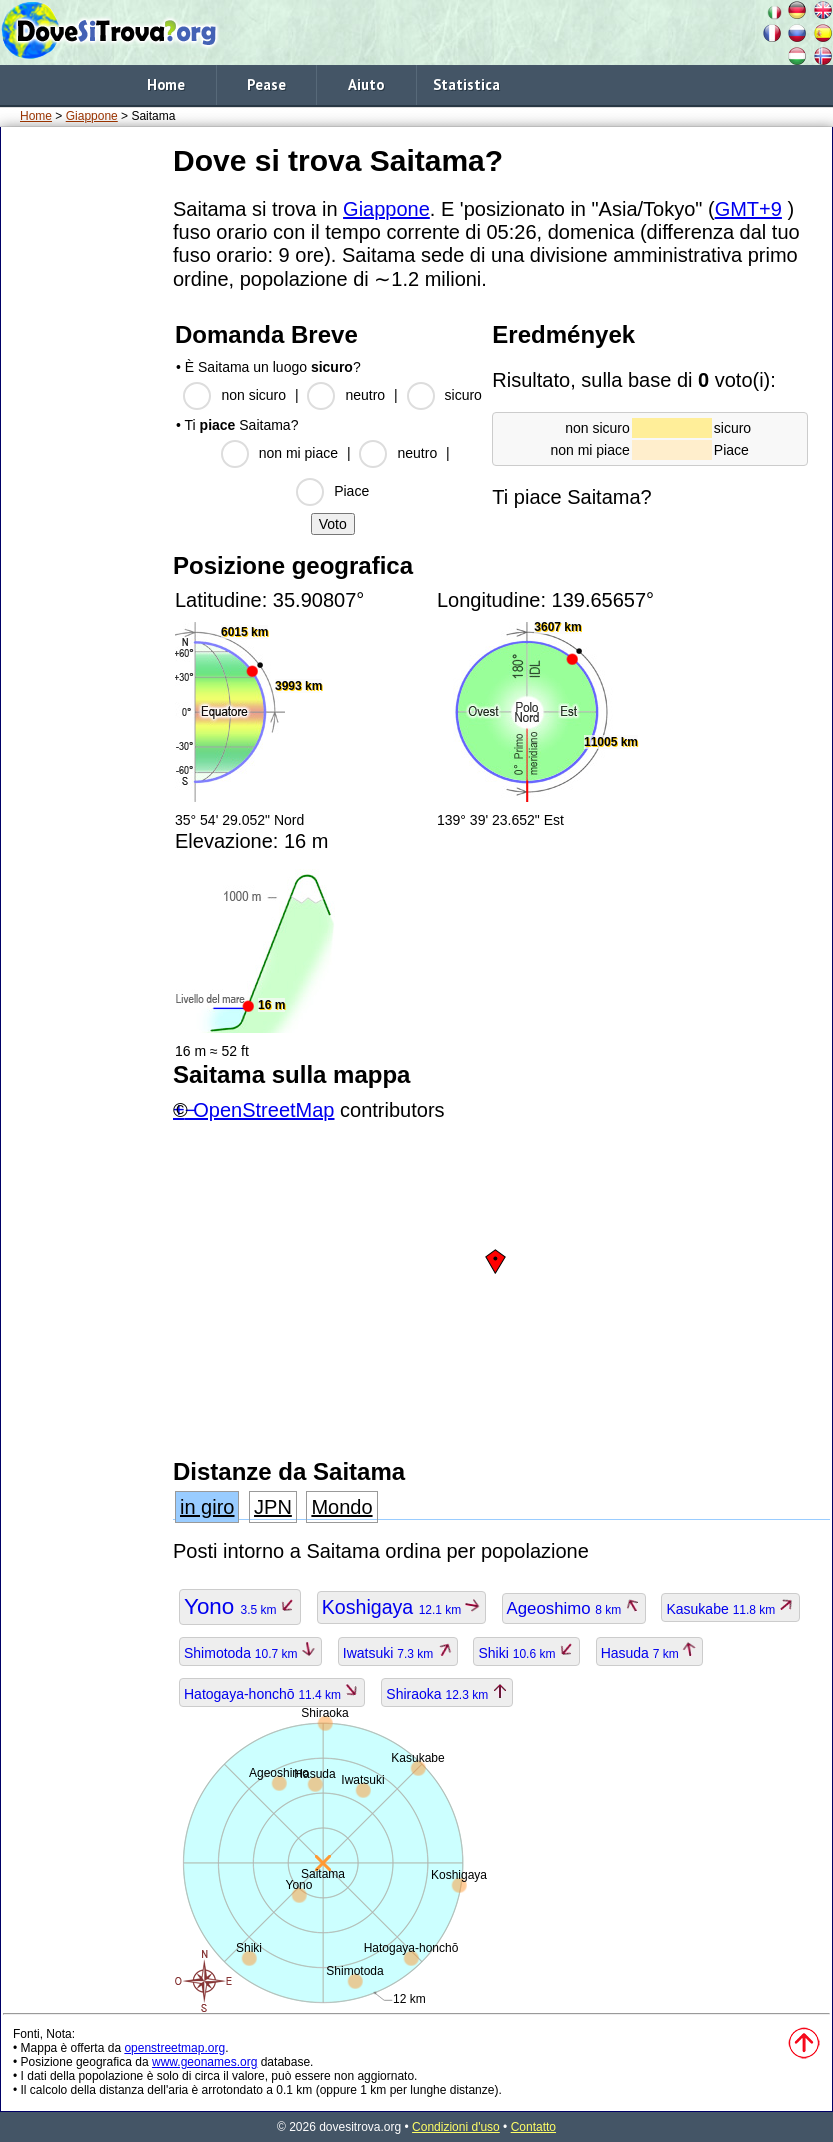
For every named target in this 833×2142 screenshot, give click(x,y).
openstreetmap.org (174, 2048)
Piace (351, 491)
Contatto (533, 2127)
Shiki (526, 1653)
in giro (207, 1507)
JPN (273, 1507)
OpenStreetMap (263, 1110)
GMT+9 (748, 209)
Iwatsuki (398, 1653)
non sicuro (253, 395)
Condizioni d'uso (456, 2127)
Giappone (92, 116)
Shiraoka (446, 1694)
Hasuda (650, 1653)
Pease (266, 84)
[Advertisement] (83, 439)
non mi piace (298, 453)
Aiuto (366, 84)
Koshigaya (401, 1607)
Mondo (341, 1507)
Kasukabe (730, 1609)
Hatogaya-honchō (272, 1694)
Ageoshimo (574, 1608)
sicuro (463, 395)
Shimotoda (250, 1653)
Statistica (466, 84)
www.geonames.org (204, 2062)
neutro (365, 395)
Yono (240, 1606)
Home (166, 84)
